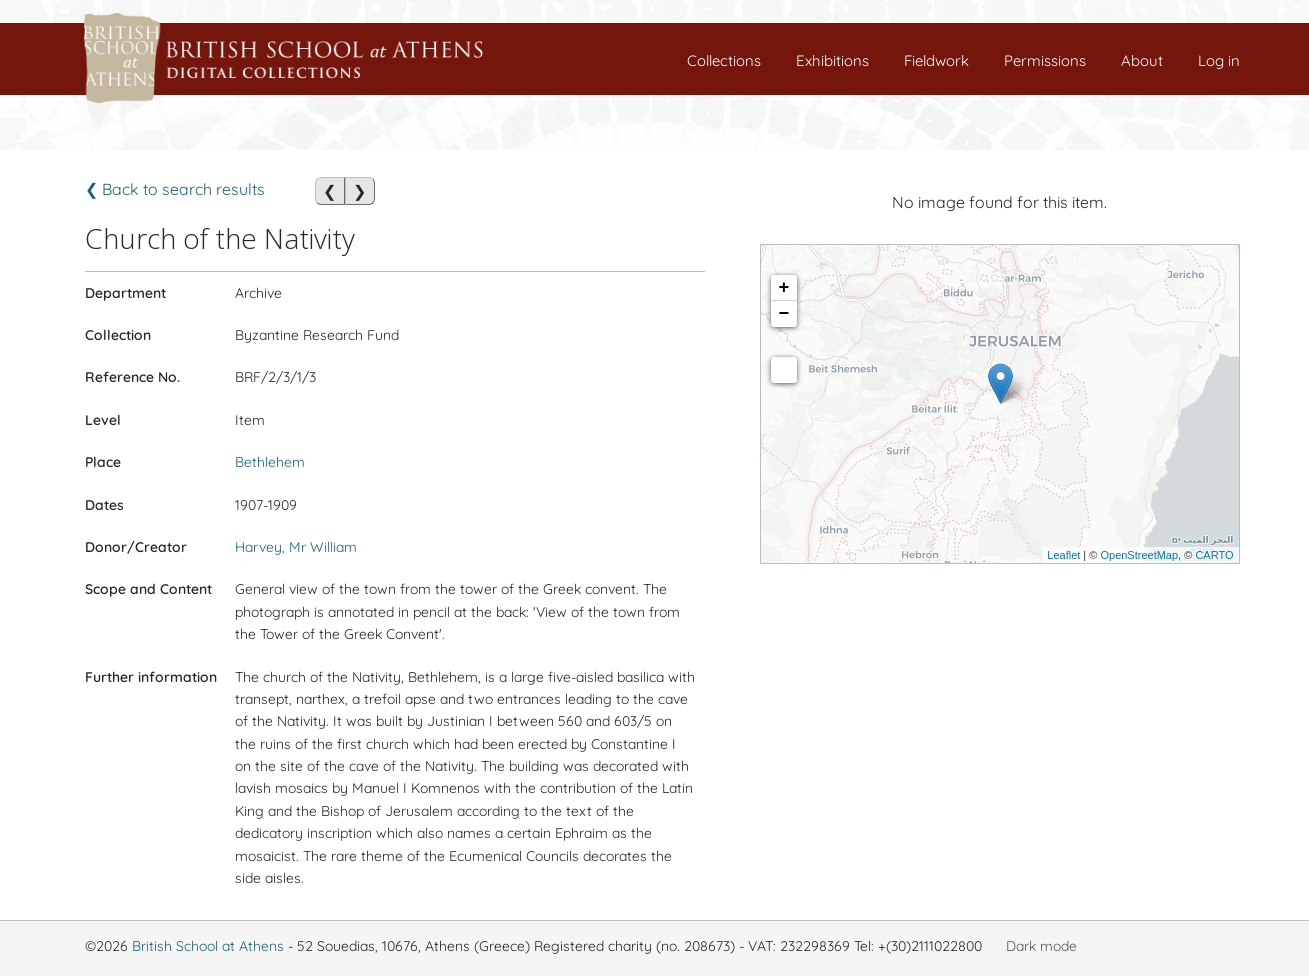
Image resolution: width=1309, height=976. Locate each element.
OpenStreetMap (1139, 555)
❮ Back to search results (175, 189)
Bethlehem (270, 462)
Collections (724, 60)
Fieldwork (936, 60)
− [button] (784, 314)
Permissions (1045, 60)
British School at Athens (208, 946)
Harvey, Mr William (296, 547)
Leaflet (1063, 555)
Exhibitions (832, 60)
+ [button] (784, 288)
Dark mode (1041, 946)
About (1142, 60)
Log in (1219, 60)
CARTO (1214, 555)
